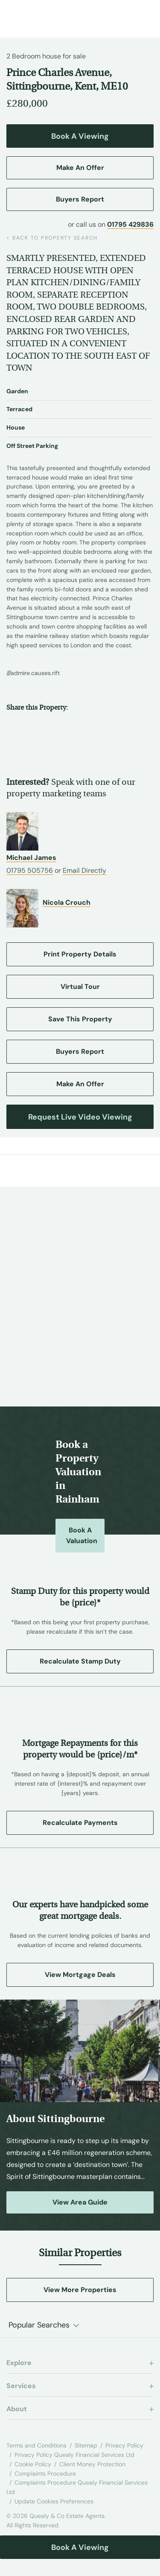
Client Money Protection (92, 2464)
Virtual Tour (80, 986)
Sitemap (86, 2445)
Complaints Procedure (45, 2473)
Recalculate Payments (80, 1822)
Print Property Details (80, 954)
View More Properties (80, 2289)
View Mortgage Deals (80, 1974)
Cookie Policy (33, 2464)
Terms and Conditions (36, 2445)
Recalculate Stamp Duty (80, 1661)
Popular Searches (39, 2325)
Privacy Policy (124, 2445)
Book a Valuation (81, 1535)
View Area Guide (80, 2202)
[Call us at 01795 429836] (123, 15)
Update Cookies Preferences (54, 2501)
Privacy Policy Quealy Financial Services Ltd (74, 2455)
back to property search (52, 237)
